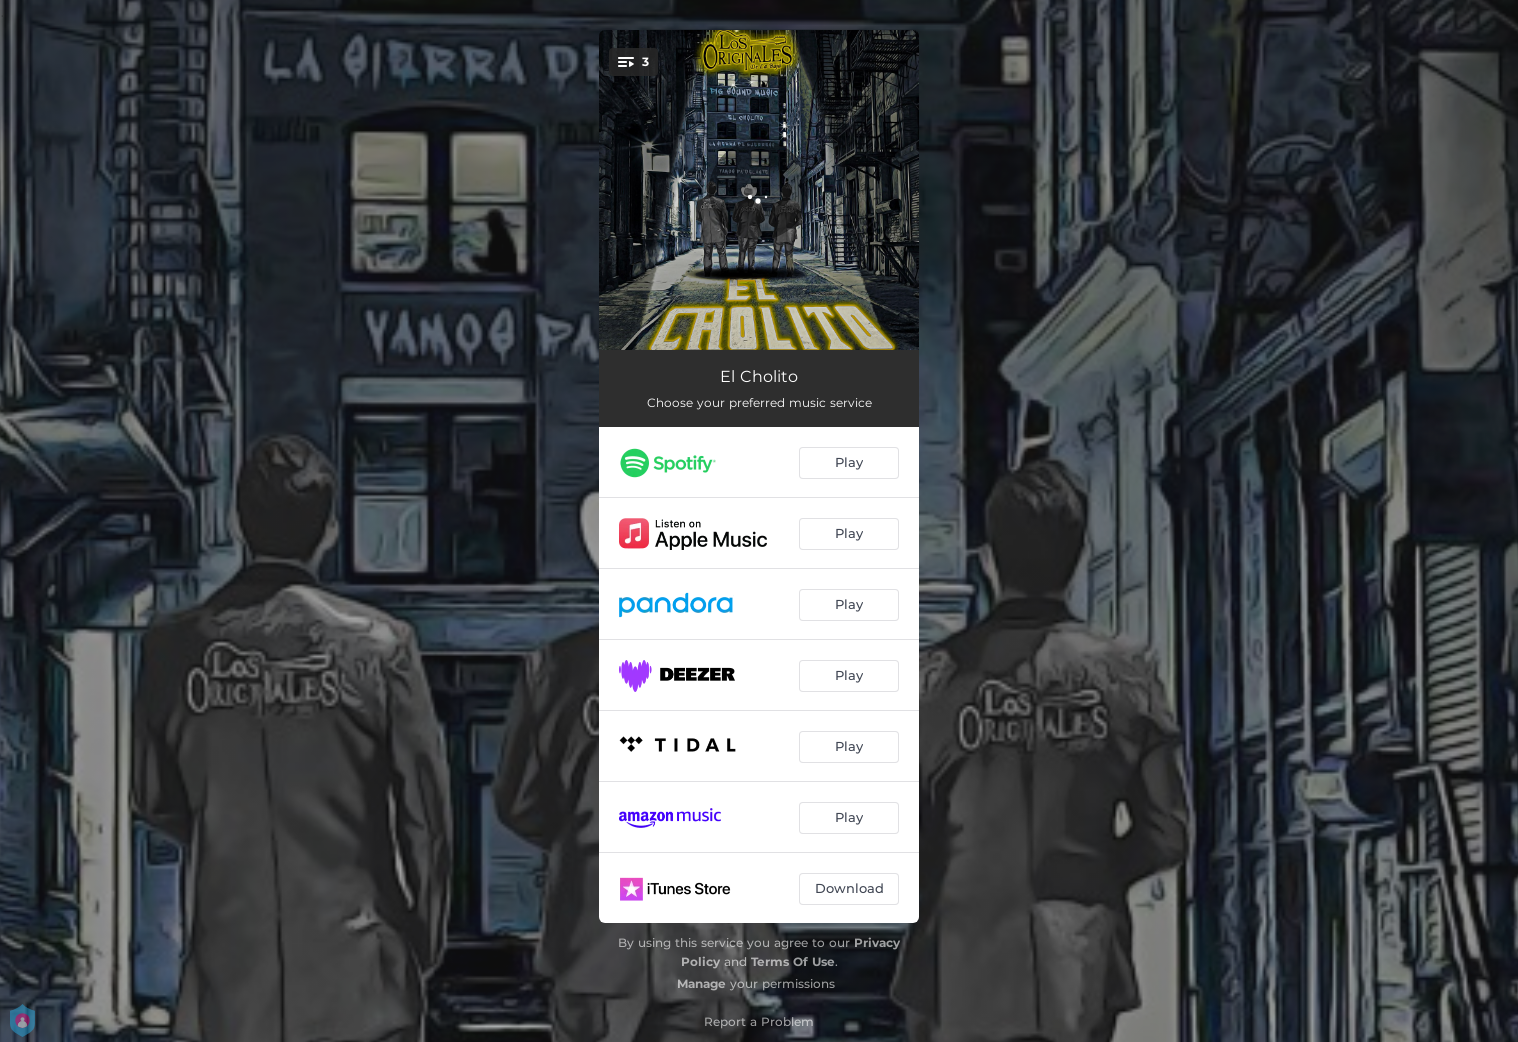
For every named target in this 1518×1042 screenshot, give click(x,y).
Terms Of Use (793, 961)
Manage (701, 983)
